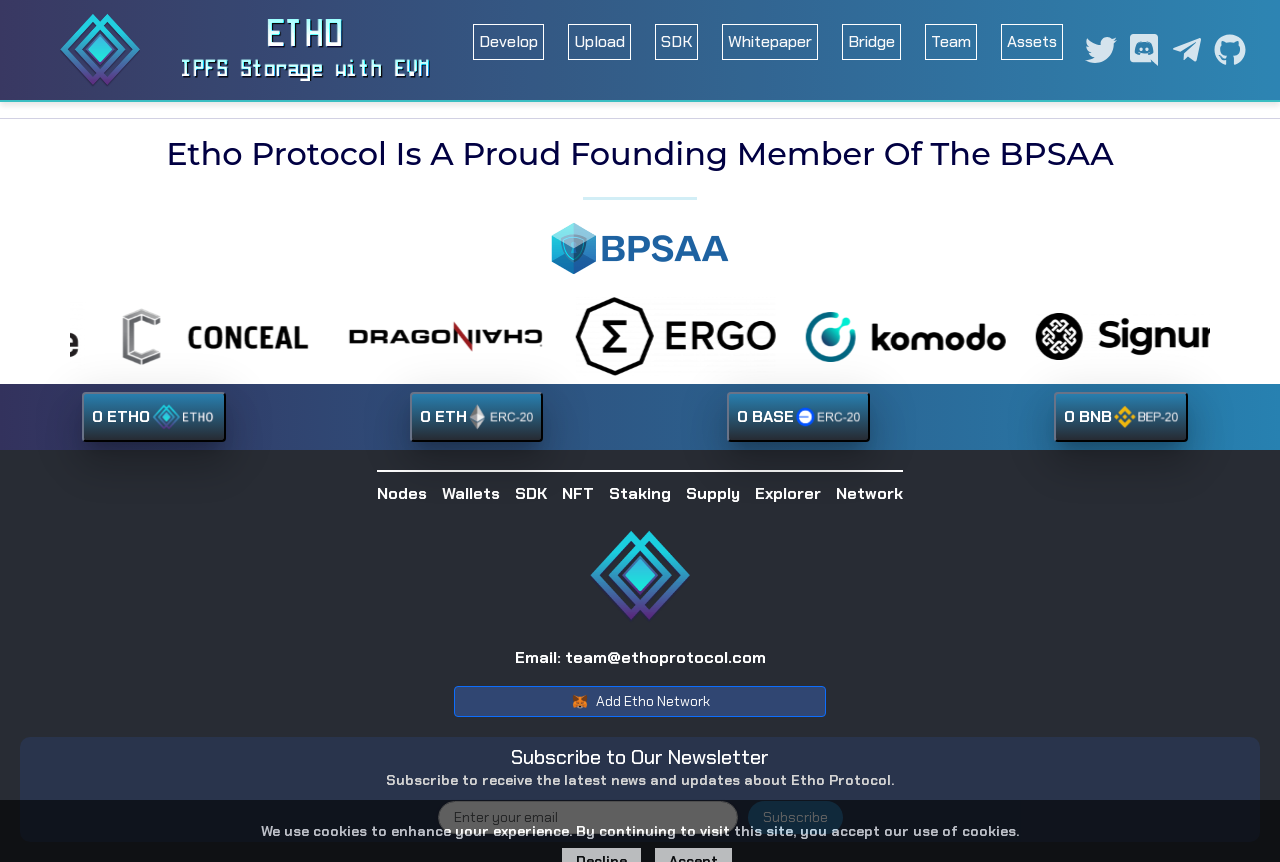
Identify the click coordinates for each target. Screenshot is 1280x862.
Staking (640, 493)
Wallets (471, 493)
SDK (676, 41)
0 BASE (798, 417)
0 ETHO (154, 417)
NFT (578, 493)
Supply (713, 493)
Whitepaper (770, 41)
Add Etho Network (640, 702)
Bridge (871, 41)
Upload (599, 41)
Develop (508, 41)
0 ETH (476, 417)
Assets (1032, 41)
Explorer (788, 493)
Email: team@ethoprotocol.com (640, 657)
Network (869, 493)
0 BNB (1121, 417)
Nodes (402, 493)
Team (951, 41)
